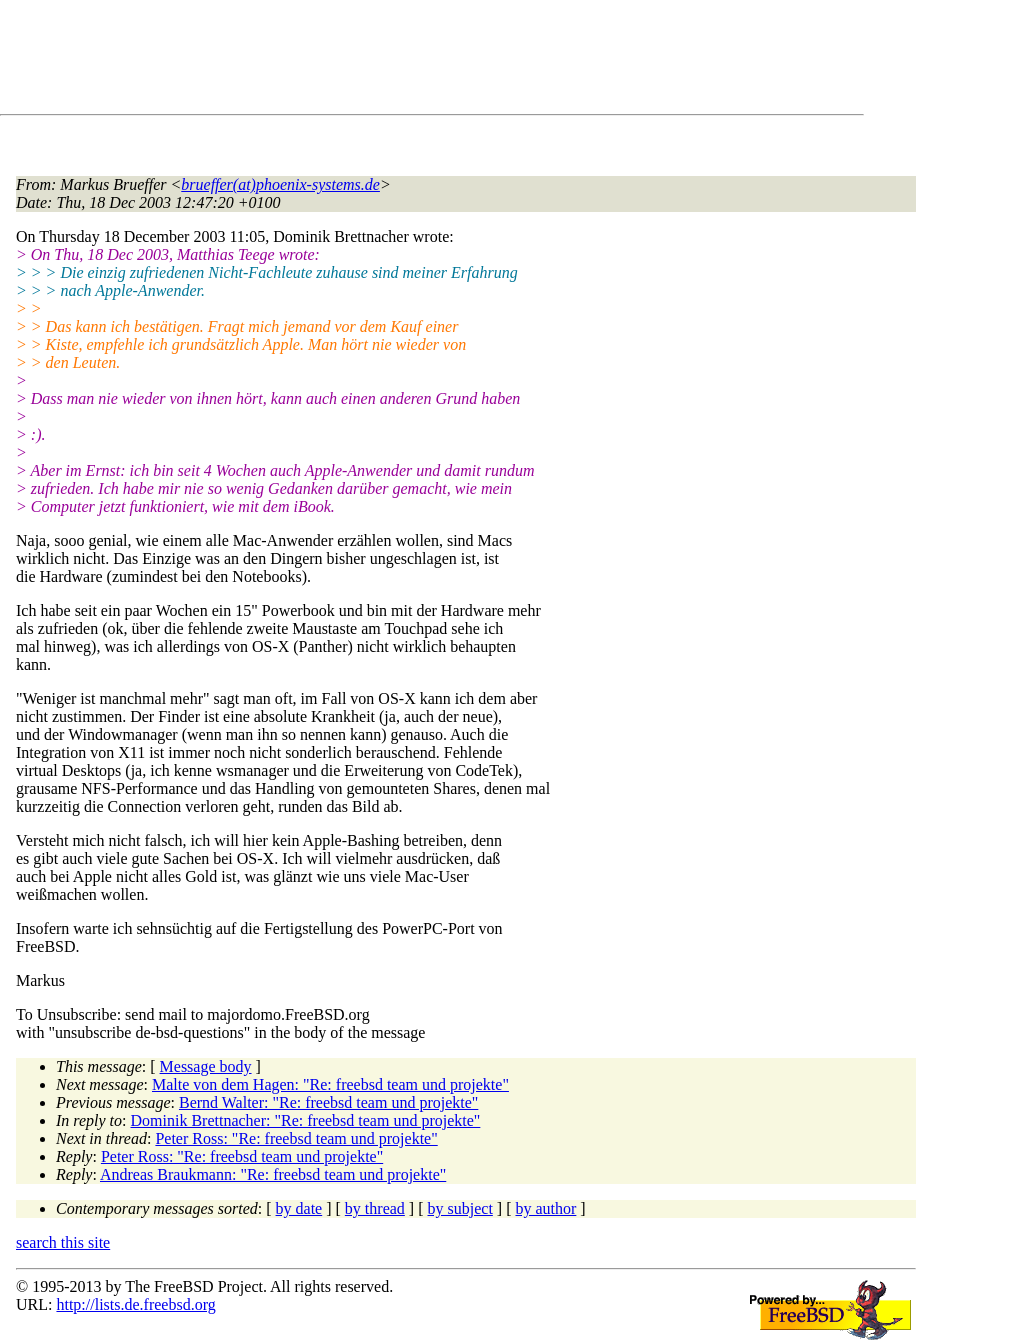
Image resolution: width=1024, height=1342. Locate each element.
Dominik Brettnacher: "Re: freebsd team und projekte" (306, 1120)
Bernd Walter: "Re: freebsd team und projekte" (328, 1102)
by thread (375, 1208)
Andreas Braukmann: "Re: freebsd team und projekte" (273, 1174)
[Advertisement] (380, 61)
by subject (460, 1208)
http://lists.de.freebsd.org (135, 1304)
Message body (206, 1066)
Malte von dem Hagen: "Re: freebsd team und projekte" (330, 1084)
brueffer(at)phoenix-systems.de (280, 184)
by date (299, 1208)
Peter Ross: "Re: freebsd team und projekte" (296, 1138)
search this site (63, 1242)
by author (545, 1208)
